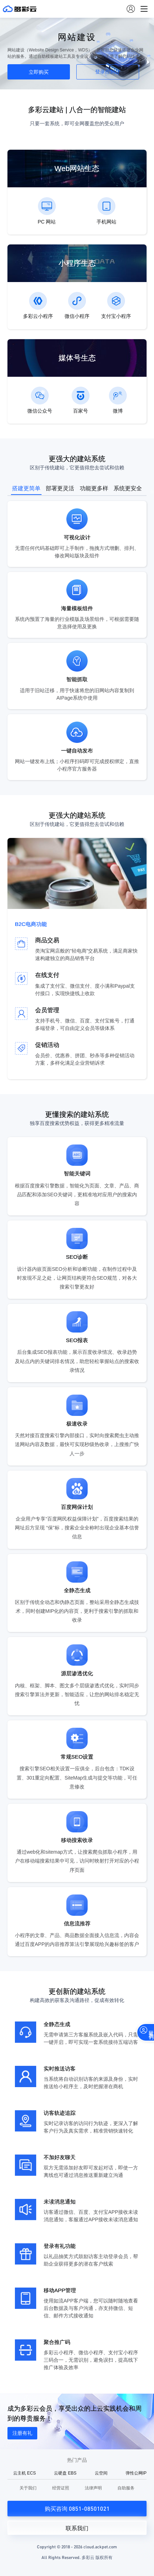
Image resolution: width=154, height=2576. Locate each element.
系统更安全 (128, 488)
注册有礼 (22, 2433)
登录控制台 (107, 72)
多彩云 (19, 9)
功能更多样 (94, 488)
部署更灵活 (60, 488)
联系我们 (77, 2528)
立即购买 (39, 72)
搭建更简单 (26, 488)
